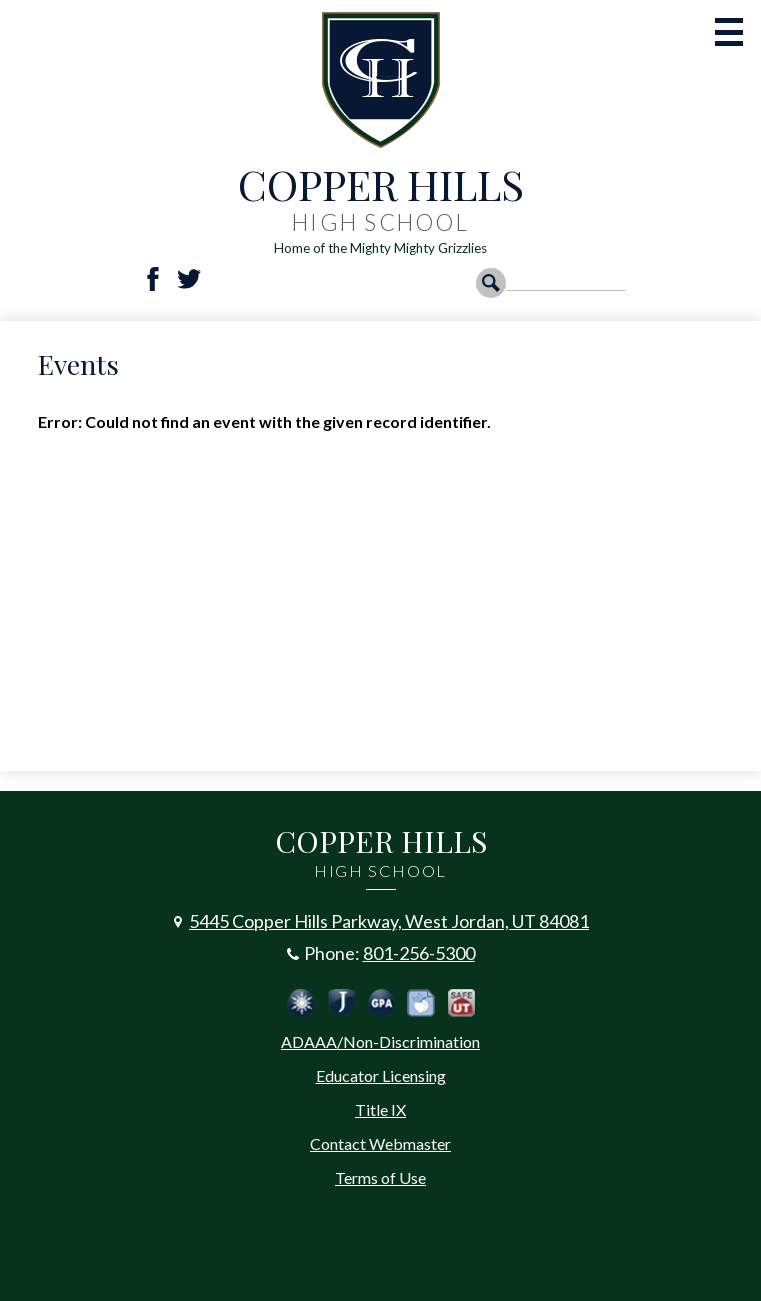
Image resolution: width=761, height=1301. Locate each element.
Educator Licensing (381, 1075)
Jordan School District (341, 1003)
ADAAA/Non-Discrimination (380, 1041)
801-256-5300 (419, 953)
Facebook (153, 279)
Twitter (189, 279)
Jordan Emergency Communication (301, 1003)
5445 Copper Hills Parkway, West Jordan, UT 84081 (389, 921)
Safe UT (461, 1003)
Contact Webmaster (380, 1143)
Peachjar (421, 1003)
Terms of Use (380, 1177)
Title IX (380, 1109)
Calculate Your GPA (381, 1003)
